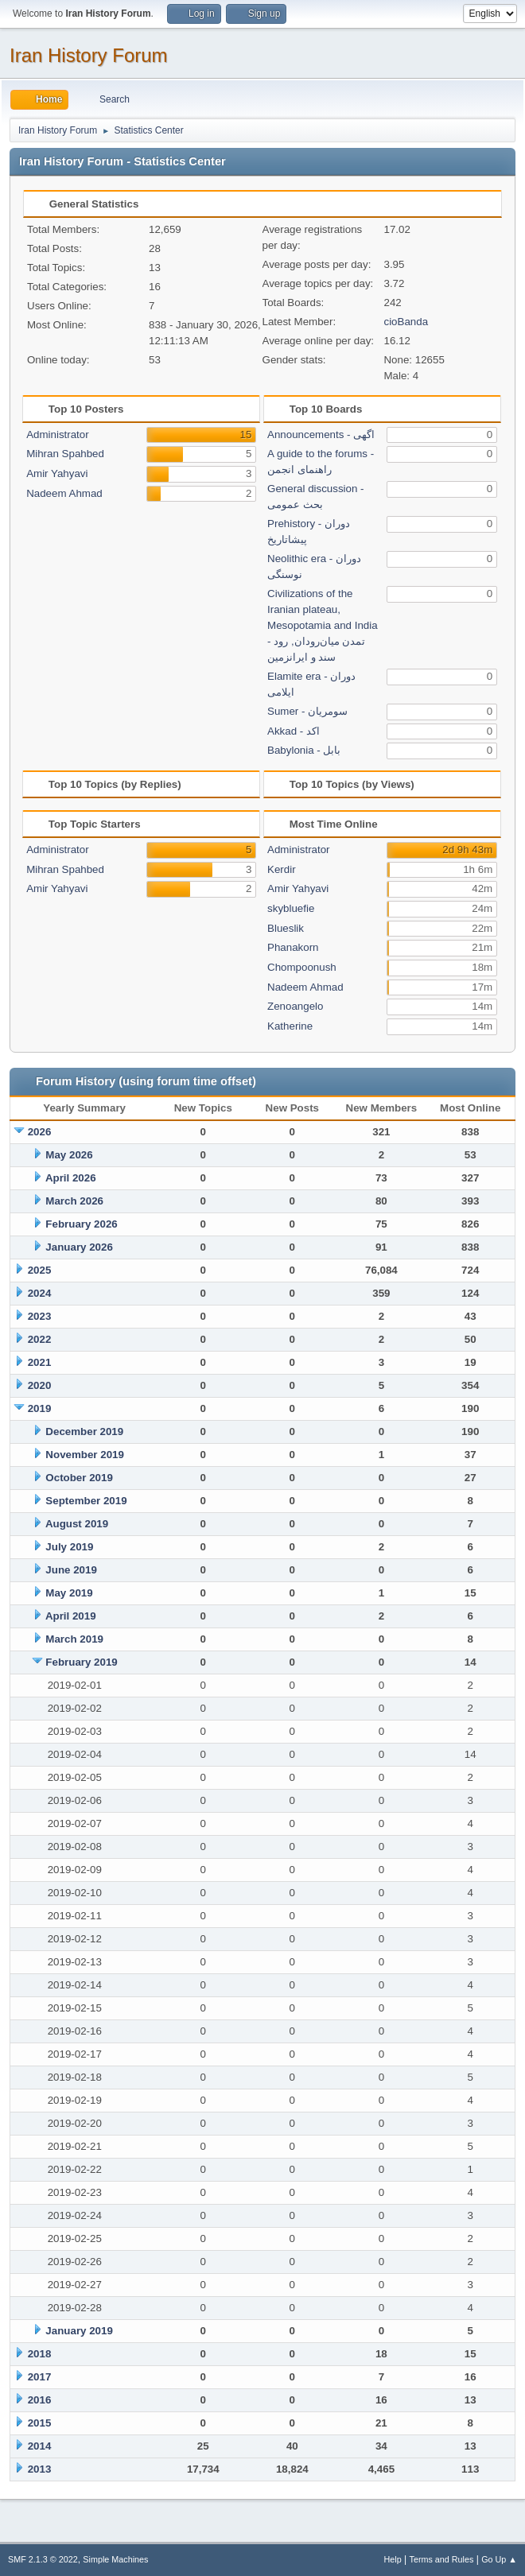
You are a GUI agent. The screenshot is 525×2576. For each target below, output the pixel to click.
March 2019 (74, 1639)
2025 (40, 1270)
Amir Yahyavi (57, 473)
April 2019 (70, 1616)
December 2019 (84, 1431)
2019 (40, 1408)
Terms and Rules (442, 2559)
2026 (40, 1132)
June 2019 (70, 1570)
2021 (40, 1362)
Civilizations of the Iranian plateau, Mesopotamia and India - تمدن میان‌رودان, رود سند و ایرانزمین (322, 625)
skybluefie (290, 908)
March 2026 (74, 1201)
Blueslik (285, 928)
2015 (40, 2423)
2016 (40, 2400)
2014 (40, 2446)
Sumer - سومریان (307, 711)
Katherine (290, 1026)
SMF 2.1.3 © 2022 (43, 2559)
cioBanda (405, 322)
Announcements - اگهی (321, 434)
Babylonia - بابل (303, 750)
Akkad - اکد (293, 731)
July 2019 (69, 1547)
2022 (40, 1339)
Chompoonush (301, 967)
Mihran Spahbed (65, 454)
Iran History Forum (89, 55)
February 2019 (81, 1662)
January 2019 (78, 2331)
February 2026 (81, 1224)
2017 (40, 2377)
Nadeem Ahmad (64, 493)
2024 (40, 1293)
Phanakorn (292, 947)
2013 (40, 2469)
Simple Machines (115, 2559)
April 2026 (70, 1178)
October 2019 (78, 1478)
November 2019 (84, 1455)
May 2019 (68, 1593)
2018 (40, 2354)
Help (393, 2559)
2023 (40, 1316)
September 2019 (85, 1501)
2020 (40, 1385)
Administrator (57, 434)
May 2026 (68, 1155)
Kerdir (281, 869)
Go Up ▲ (499, 2559)
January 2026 (78, 1247)
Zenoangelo (295, 1006)
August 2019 (76, 1524)
